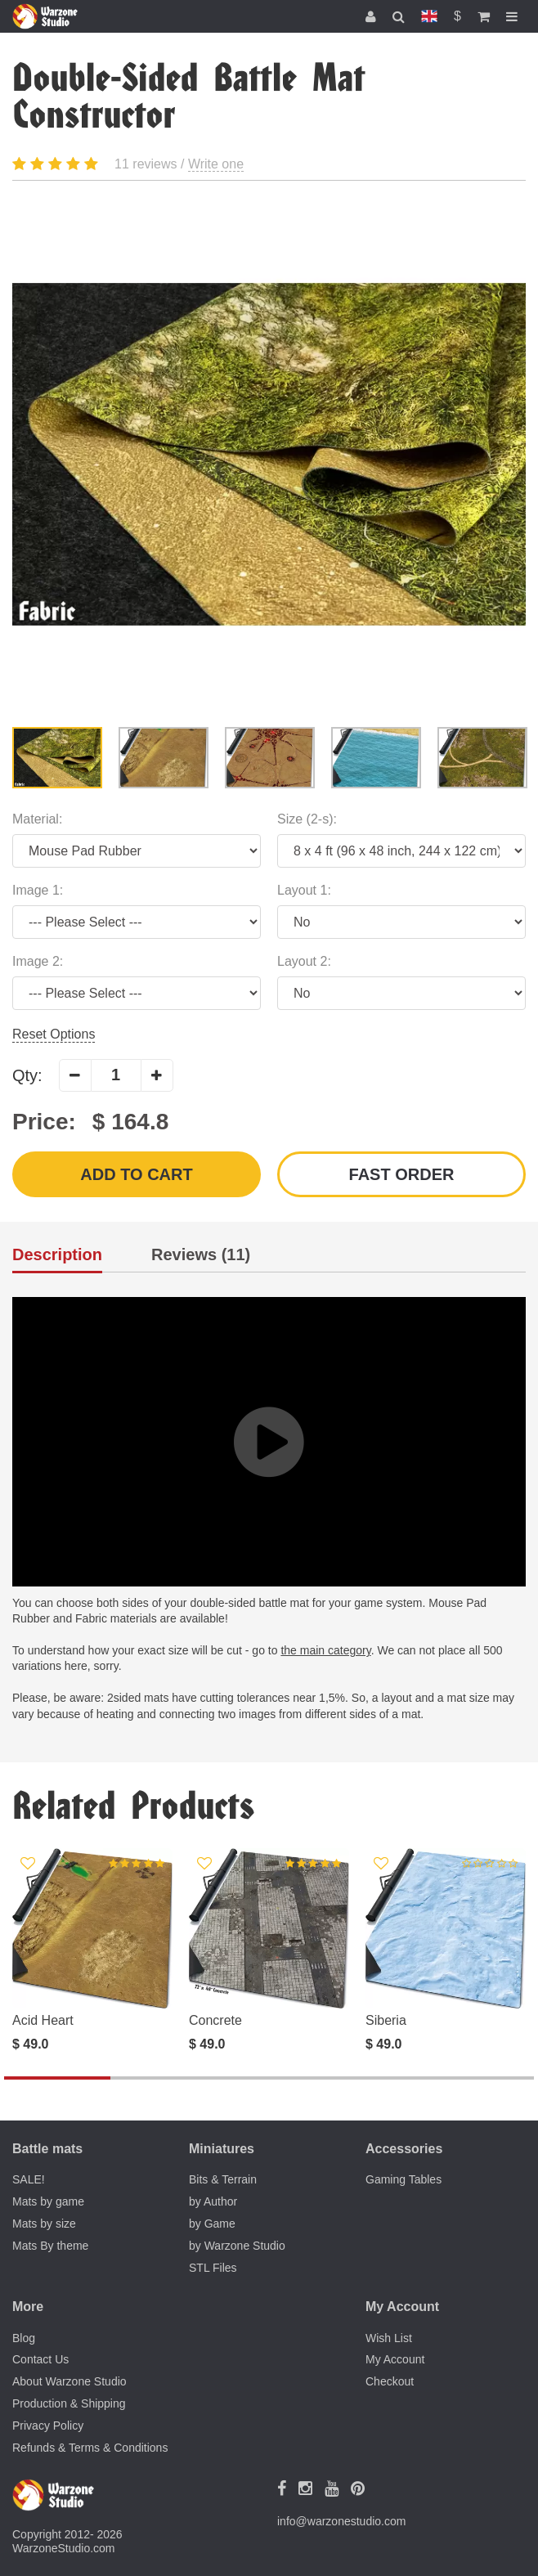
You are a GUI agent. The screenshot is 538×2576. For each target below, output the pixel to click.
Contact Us (40, 2359)
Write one (216, 164)
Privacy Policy (47, 2425)
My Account (394, 2359)
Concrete (215, 2020)
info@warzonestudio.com (341, 2521)
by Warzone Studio (237, 2245)
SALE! (28, 2179)
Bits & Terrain (223, 2179)
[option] (269, 454)
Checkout (389, 2381)
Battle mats (47, 2149)
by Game (212, 2223)
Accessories (403, 2149)
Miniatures (221, 2149)
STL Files (213, 2267)
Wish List (388, 2338)
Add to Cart (136, 1174)
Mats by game (48, 2201)
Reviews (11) (200, 1254)
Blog (23, 2338)
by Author (213, 2201)
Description (57, 1254)
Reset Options (53, 1034)
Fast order (402, 1174)
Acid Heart (43, 2020)
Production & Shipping (69, 2403)
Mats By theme (50, 2245)
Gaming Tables (403, 2179)
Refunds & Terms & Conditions (90, 2447)
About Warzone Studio (69, 2381)
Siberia (385, 2020)
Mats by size (44, 2223)
